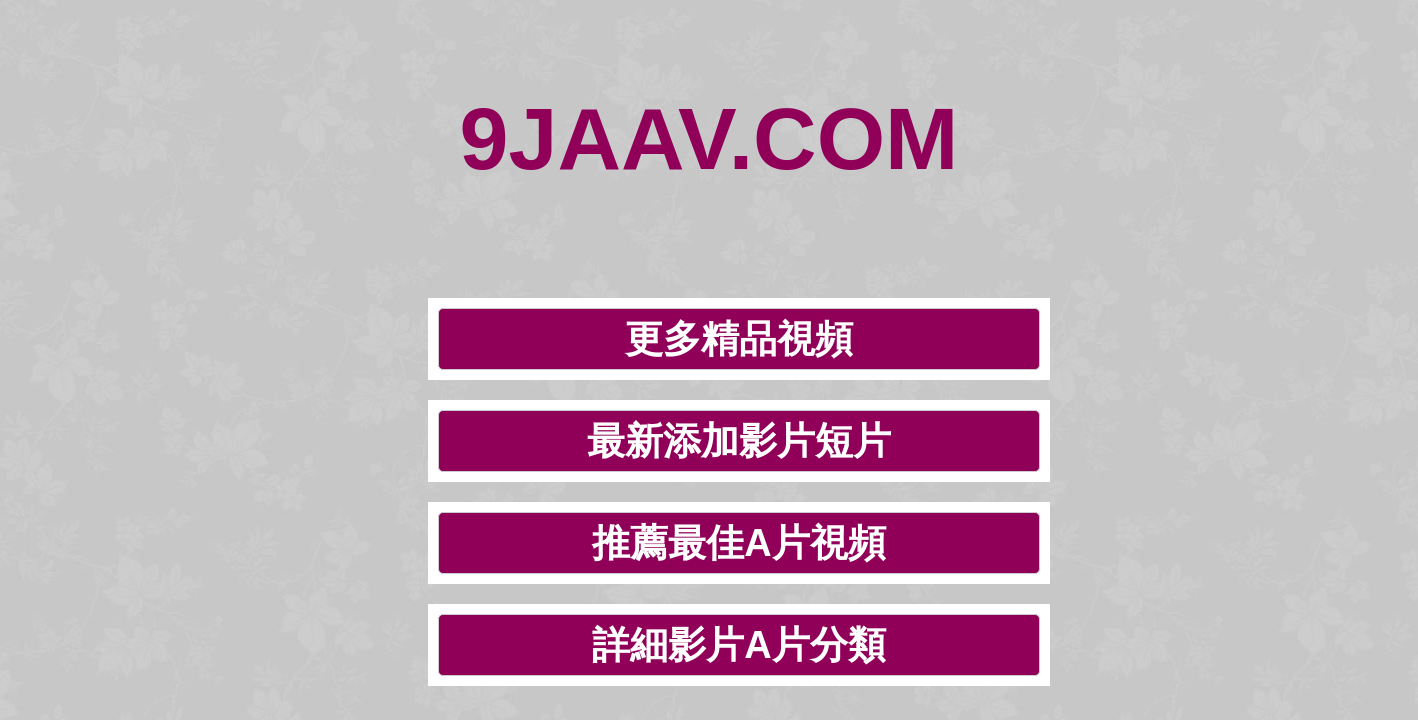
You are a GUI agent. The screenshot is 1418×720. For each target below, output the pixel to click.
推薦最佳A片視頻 (870, 191)
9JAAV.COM (708, 79)
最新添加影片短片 (598, 191)
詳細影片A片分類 (1143, 191)
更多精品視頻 (325, 191)
